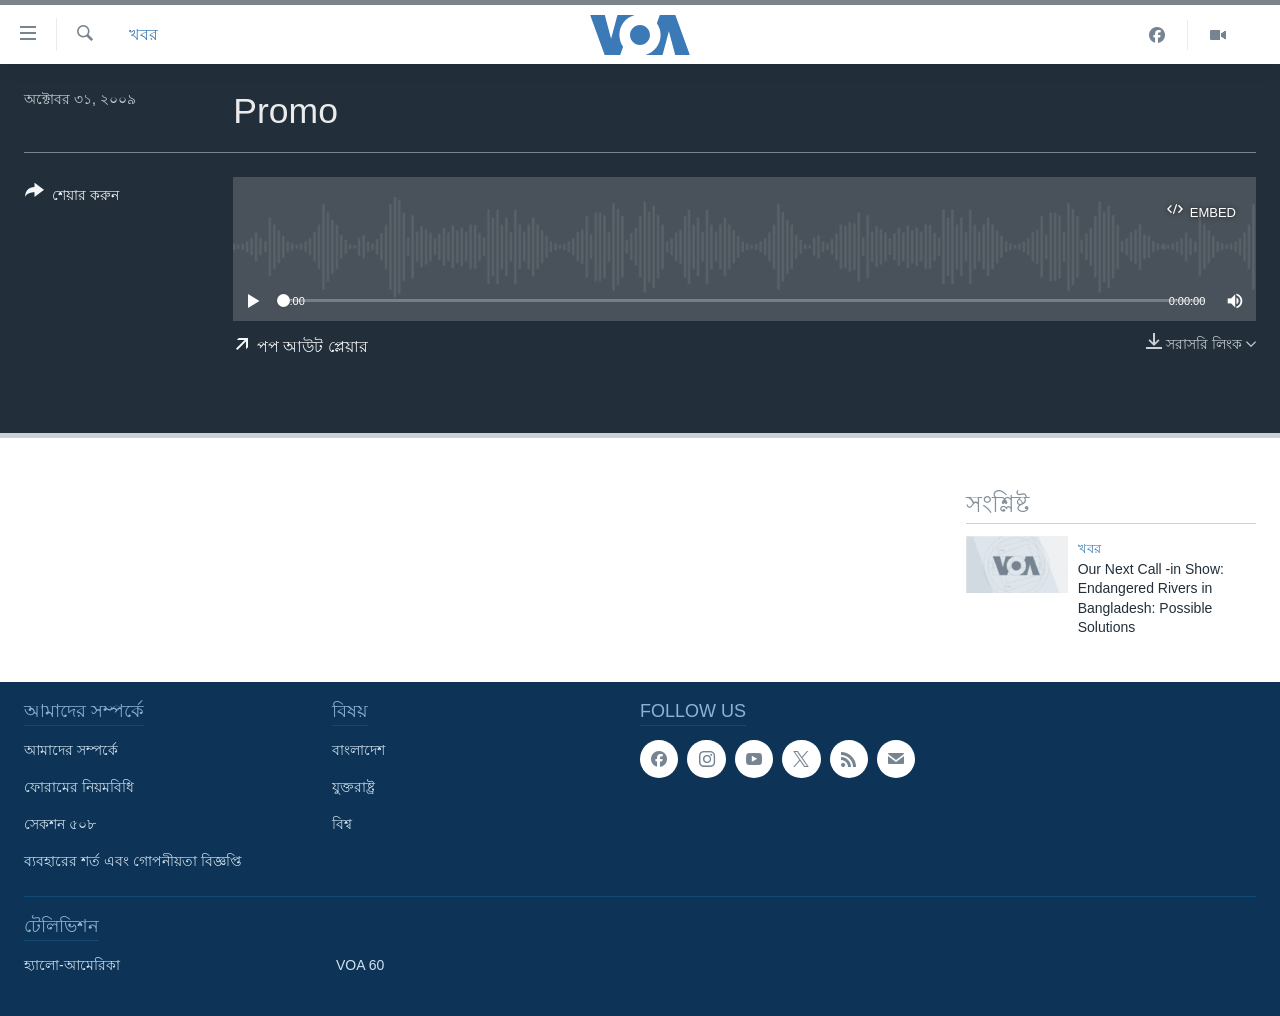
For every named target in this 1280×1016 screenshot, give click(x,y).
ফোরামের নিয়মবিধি (79, 787)
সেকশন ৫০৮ (60, 824)
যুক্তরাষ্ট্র (353, 787)
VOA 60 (360, 965)
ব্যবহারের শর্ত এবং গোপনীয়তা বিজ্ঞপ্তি (133, 861)
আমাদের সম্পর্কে (71, 750)
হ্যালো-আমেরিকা (72, 965)
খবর (143, 34)
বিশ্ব (342, 824)
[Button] (72, 197)
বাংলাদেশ (358, 750)
